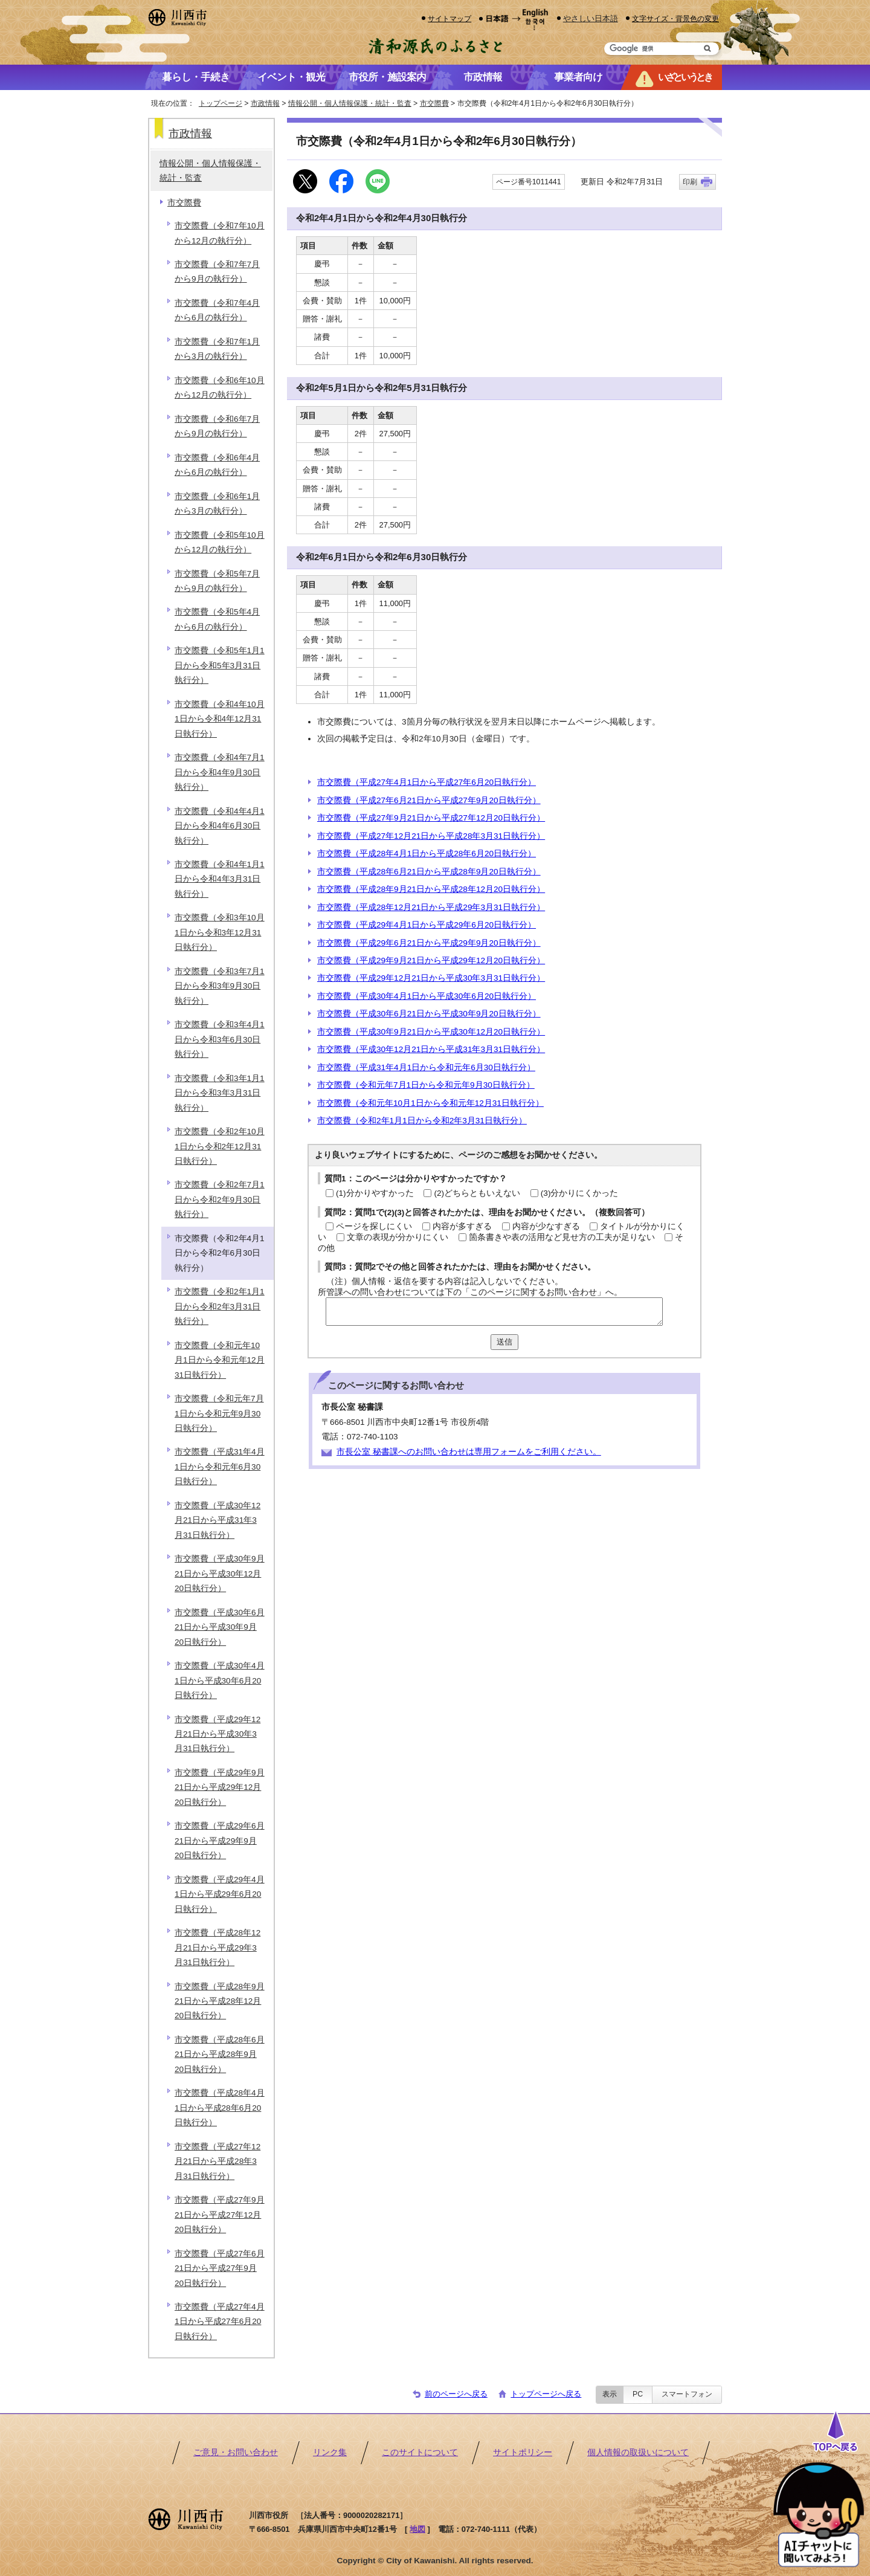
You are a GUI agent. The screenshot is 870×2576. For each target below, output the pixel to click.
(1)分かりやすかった (375, 1193)
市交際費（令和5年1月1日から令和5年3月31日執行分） (220, 665)
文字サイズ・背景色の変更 (675, 18)
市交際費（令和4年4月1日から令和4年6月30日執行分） (220, 826)
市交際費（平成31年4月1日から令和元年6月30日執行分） (426, 1067)
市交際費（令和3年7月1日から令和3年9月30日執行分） (220, 986)
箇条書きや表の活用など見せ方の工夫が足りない (562, 1237)
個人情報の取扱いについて (638, 2452)
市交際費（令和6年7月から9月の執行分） (217, 426)
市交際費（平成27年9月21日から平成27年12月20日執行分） (431, 817)
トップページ (220, 103)
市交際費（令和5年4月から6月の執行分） (217, 619)
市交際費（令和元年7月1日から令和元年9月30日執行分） (426, 1084)
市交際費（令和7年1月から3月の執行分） (217, 349)
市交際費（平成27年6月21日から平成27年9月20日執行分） (429, 800)
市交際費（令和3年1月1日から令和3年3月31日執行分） (220, 1093)
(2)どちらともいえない (477, 1193)
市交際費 (434, 103)
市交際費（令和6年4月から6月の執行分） (217, 465)
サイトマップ (449, 18)
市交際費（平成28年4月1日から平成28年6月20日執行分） (426, 853)
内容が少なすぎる (546, 1226)
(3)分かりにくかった (580, 1193)
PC (638, 2394)
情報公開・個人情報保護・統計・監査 (349, 103)
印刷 (690, 182)
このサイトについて (420, 2452)
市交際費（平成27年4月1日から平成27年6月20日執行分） (426, 782)
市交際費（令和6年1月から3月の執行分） (217, 503)
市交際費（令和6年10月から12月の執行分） (220, 387)
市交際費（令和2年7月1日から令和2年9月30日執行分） (220, 1199)
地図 (417, 2529)
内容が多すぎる (462, 1226)
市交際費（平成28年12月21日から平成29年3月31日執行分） (431, 907)
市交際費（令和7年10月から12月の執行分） (220, 233)
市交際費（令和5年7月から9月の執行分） (217, 581)
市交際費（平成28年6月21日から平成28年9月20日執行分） (429, 871)
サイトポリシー (522, 2452)
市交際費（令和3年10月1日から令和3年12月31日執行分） (220, 932)
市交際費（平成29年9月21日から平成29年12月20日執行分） (431, 960)
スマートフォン (687, 2394)
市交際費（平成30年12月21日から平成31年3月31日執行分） (431, 1049)
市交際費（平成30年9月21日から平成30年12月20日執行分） (431, 1031)
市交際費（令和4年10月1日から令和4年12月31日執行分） (220, 719)
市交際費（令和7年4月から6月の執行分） (217, 310)
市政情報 (265, 103)
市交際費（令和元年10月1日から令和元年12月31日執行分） (430, 1103)
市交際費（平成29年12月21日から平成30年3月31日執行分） (431, 978)
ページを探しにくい (374, 1226)
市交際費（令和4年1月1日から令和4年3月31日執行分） (220, 879)
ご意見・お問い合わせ (235, 2452)
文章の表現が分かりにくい (397, 1237)
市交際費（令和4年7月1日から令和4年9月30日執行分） (220, 772)
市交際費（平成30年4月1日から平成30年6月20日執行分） (426, 996)
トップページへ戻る (546, 2393)
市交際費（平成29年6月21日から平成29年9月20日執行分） (429, 942)
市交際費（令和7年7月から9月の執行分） (217, 271)
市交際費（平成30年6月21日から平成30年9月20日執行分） (429, 1013)
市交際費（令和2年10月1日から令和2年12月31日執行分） (220, 1146)
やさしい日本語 (590, 18)
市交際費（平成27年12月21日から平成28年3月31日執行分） (431, 836)
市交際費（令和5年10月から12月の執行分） (220, 542)
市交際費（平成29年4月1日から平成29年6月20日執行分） (426, 924)
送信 (504, 1341)
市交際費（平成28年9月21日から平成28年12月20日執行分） (431, 889)
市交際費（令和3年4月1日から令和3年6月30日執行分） (220, 1039)
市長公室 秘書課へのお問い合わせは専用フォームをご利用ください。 (469, 1451)
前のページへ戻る (456, 2393)
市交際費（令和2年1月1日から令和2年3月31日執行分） (422, 1120)
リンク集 (330, 2452)
